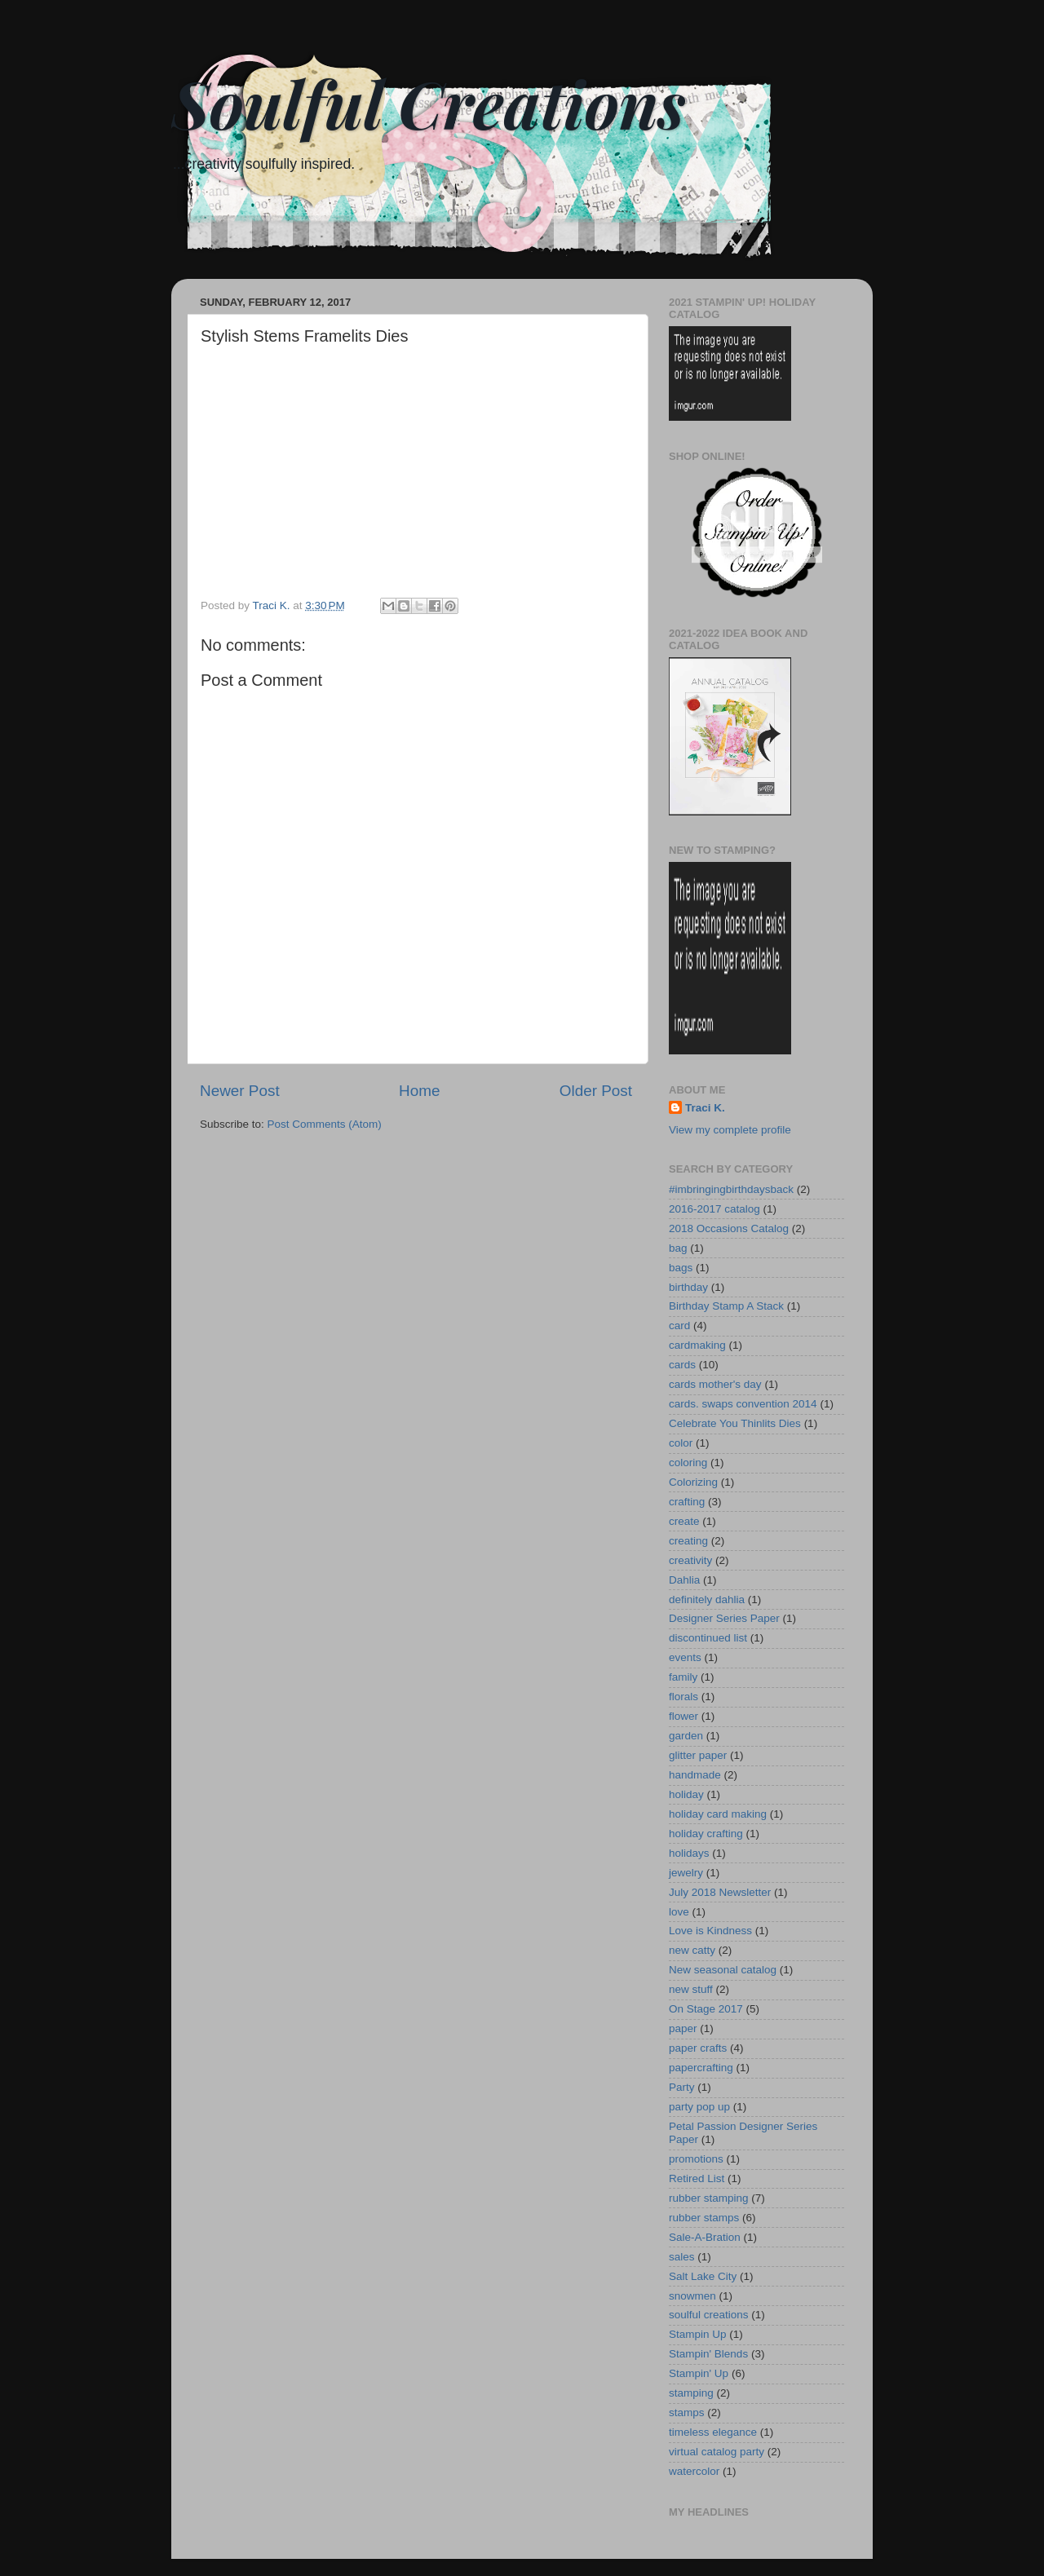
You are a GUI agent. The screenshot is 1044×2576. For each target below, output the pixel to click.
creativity (690, 1560)
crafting (687, 1502)
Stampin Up (698, 2334)
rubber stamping (709, 2198)
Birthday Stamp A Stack (726, 1306)
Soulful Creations (428, 102)
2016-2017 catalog (714, 1209)
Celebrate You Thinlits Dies (735, 1423)
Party (682, 2087)
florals (683, 1696)
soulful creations (709, 2315)
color (680, 1443)
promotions (696, 2159)
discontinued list (708, 1638)
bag (678, 1248)
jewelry (686, 1873)
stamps (687, 2412)
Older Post (596, 1090)
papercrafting (701, 2067)
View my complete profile (730, 1130)
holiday (686, 1794)
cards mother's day (715, 1384)
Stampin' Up (698, 2373)
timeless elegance (713, 2432)
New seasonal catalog (722, 1970)
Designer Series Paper (724, 1618)
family (683, 1677)
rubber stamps (704, 2217)
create (684, 1521)
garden (686, 1736)
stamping (691, 2393)
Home (419, 1090)
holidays (689, 1853)
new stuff (691, 1989)
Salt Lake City (703, 2276)
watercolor (694, 2471)
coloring (688, 1462)
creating (688, 1541)
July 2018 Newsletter (720, 1892)
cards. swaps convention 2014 (743, 1404)
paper (683, 2028)
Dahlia (684, 1580)
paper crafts (698, 2048)
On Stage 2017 (706, 2009)
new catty (692, 1950)
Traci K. (705, 1108)
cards (682, 1365)
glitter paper (698, 1755)
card (679, 1325)
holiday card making (718, 1814)
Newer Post (240, 1090)
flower (683, 1716)
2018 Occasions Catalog (729, 1228)
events (685, 1657)
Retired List (696, 2178)
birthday (688, 1287)
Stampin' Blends (708, 2354)
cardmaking (697, 1345)
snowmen (692, 2296)
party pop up (699, 2107)
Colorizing (693, 1482)
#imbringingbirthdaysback (731, 1189)
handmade (695, 1775)
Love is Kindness (710, 1930)
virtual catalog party (716, 2452)
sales (682, 2257)
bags (680, 1267)
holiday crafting (706, 1833)
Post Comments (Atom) (325, 1124)
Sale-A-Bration (705, 2237)
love (679, 1912)
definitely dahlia (707, 1599)
